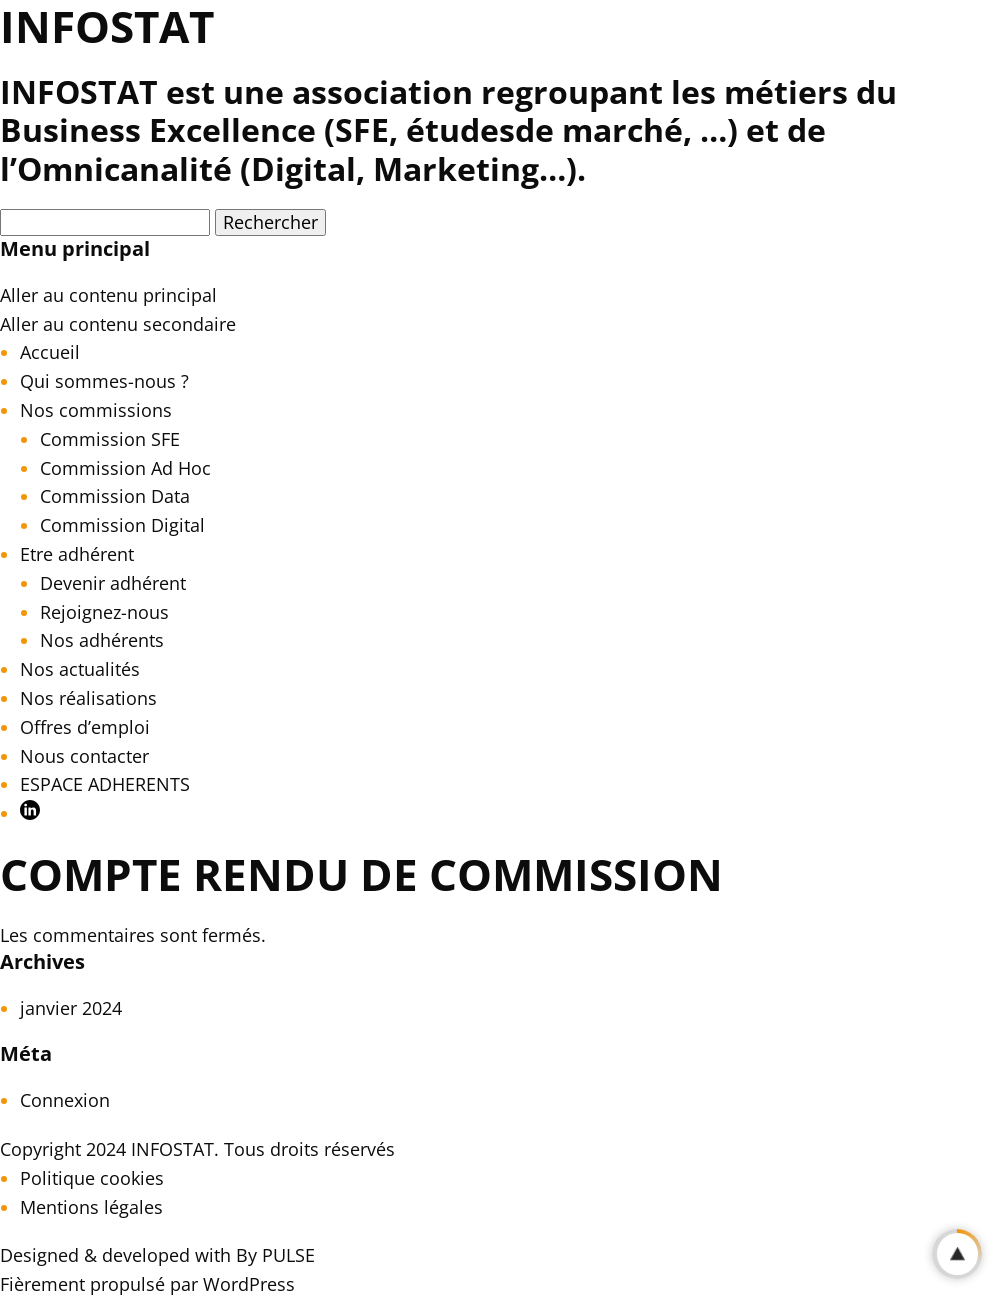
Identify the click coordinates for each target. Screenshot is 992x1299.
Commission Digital (122, 525)
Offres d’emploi (85, 727)
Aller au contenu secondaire (118, 324)
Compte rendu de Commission (361, 874)
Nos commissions (96, 410)
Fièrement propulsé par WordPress (147, 1284)
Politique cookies (92, 1178)
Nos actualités (80, 669)
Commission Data (115, 496)
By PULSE (275, 1255)
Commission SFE (110, 439)
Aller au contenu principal (108, 295)
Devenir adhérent (113, 583)
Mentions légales (91, 1207)
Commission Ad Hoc (125, 468)
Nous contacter (84, 756)
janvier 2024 (71, 1008)
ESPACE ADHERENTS (105, 784)
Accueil (50, 352)
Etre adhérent (77, 554)
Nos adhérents (102, 640)
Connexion (65, 1100)
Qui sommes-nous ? (104, 381)
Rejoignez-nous (104, 612)
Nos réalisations (88, 698)
